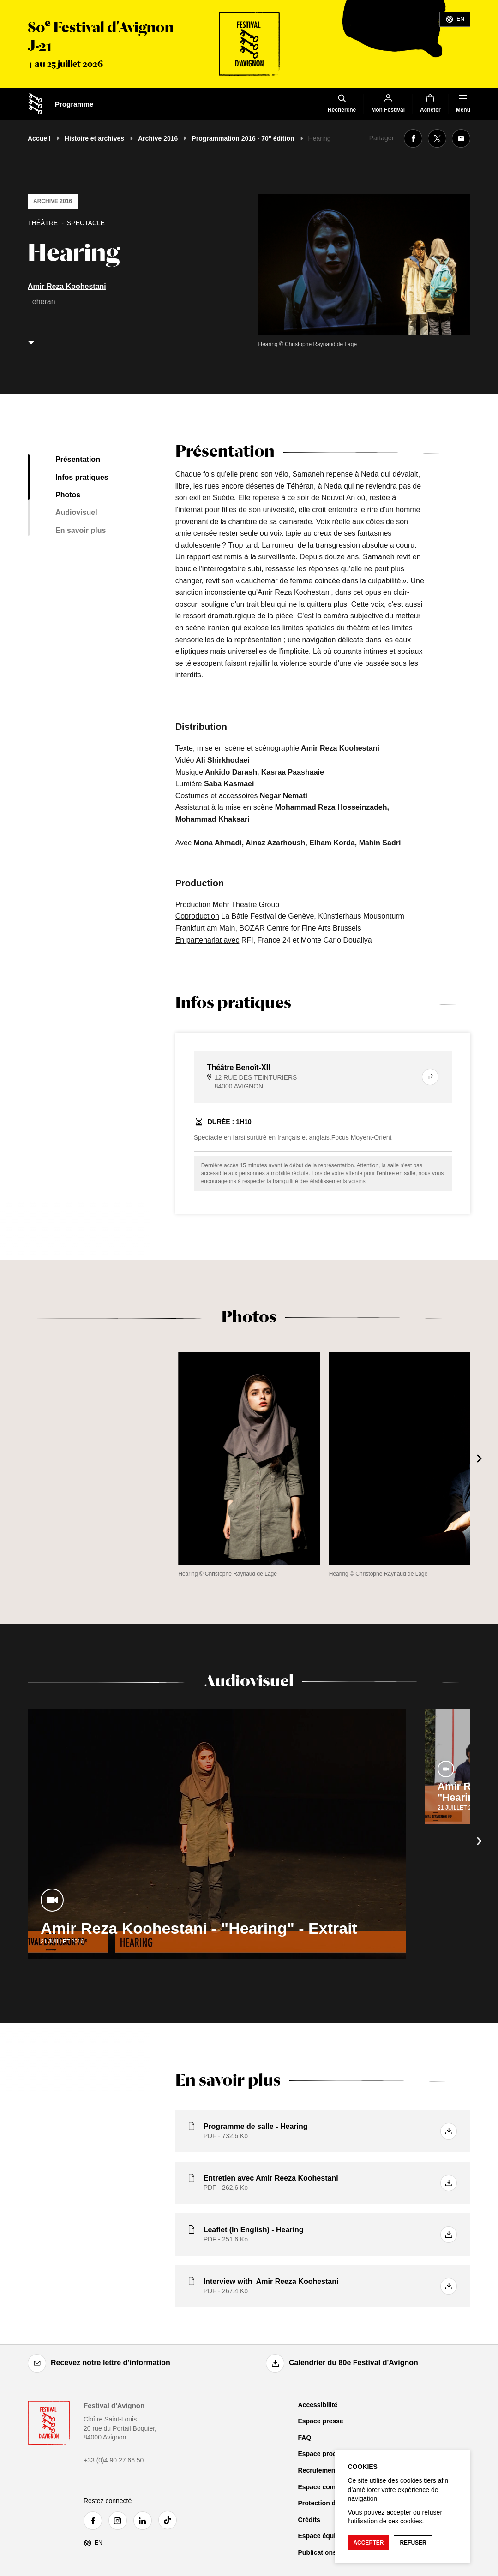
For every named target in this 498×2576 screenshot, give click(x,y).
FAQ (305, 2437)
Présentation (77, 459)
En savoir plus (80, 530)
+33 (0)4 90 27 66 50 (114, 2460)
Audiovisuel (76, 512)
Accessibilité (318, 2405)
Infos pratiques (81, 477)
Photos (67, 495)
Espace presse (320, 2421)
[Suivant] (479, 1458)
